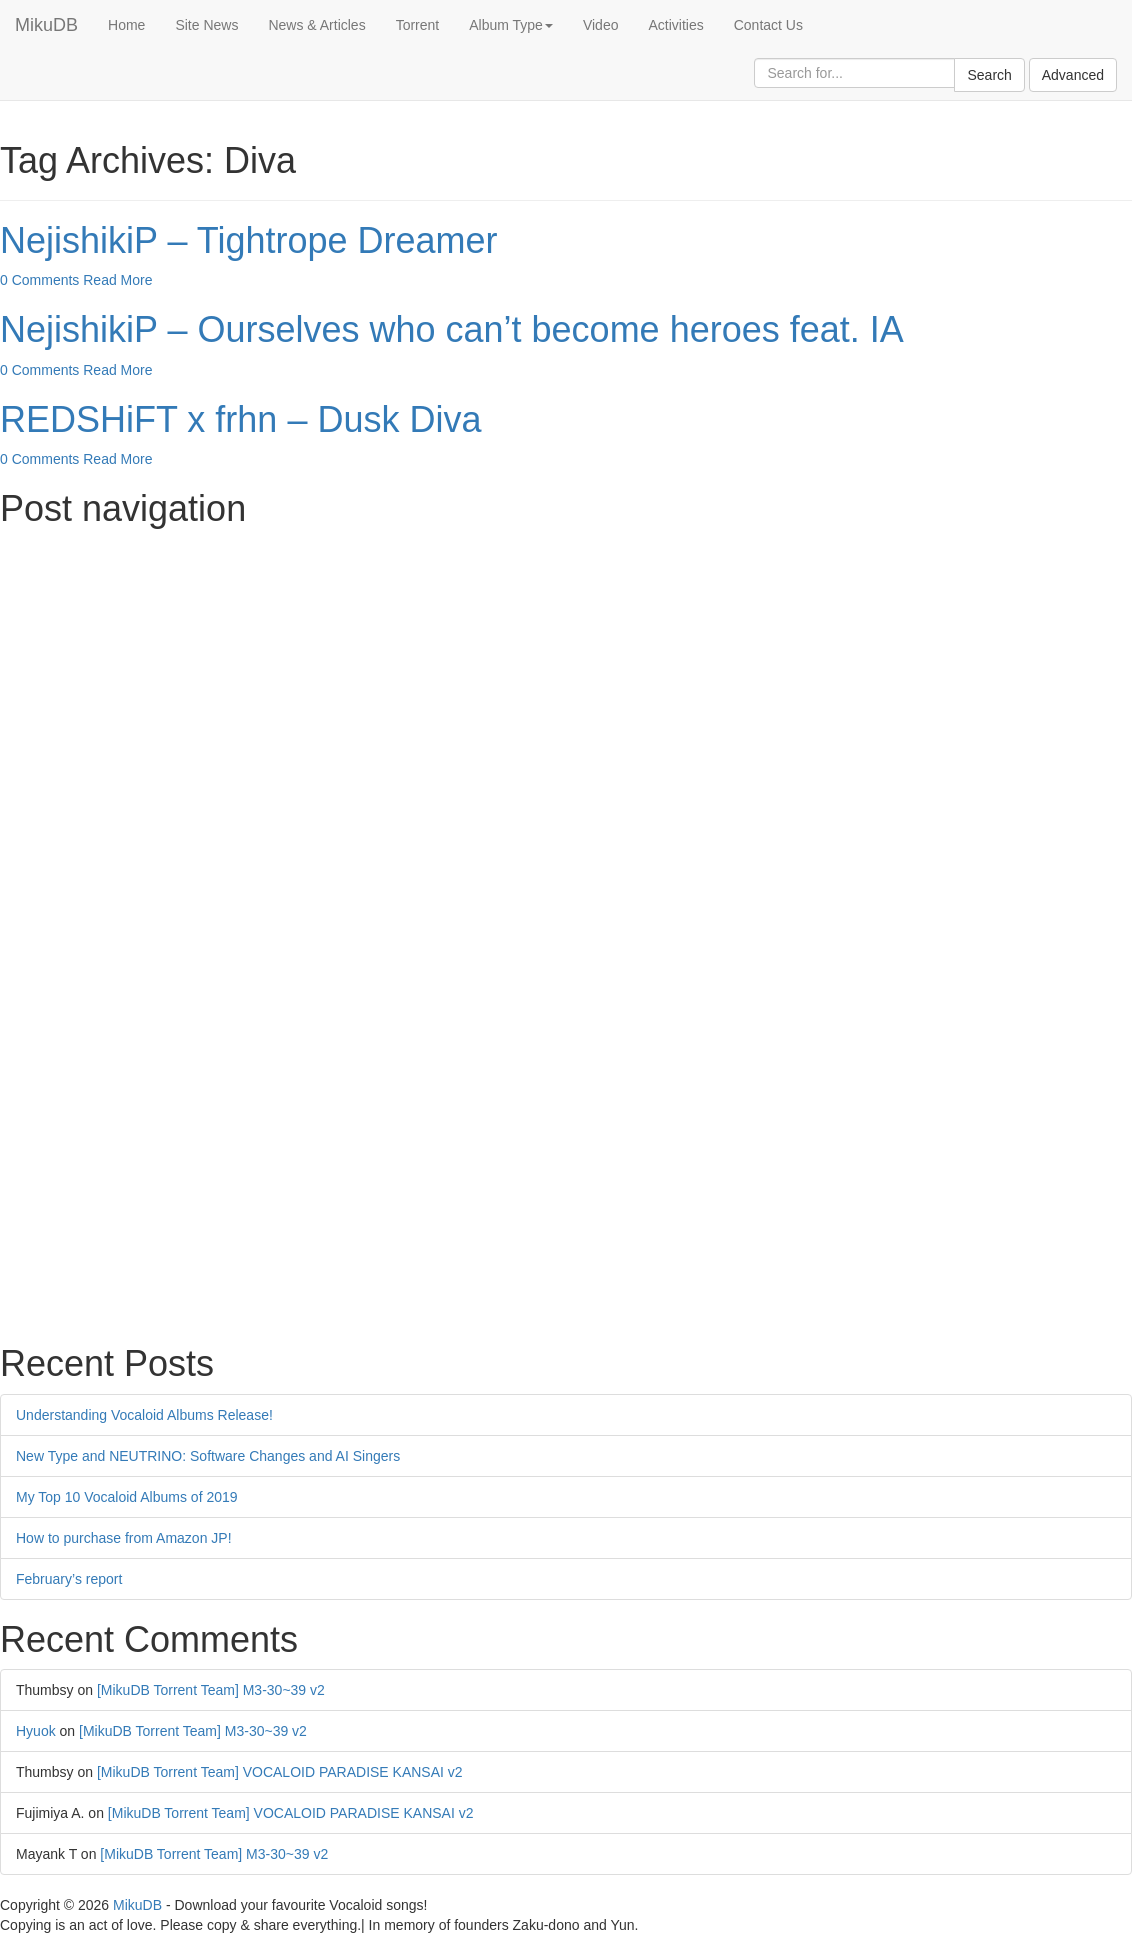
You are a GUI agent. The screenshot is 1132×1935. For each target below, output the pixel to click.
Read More (117, 280)
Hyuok (36, 1731)
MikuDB (46, 25)
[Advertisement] (566, 679)
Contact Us (768, 25)
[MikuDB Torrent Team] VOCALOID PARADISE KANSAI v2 (280, 1772)
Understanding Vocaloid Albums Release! (144, 1415)
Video (601, 25)
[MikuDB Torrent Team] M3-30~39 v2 (211, 1690)
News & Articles (316, 25)
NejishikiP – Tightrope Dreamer (249, 240)
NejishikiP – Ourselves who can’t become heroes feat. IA (452, 329)
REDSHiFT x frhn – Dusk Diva (240, 419)
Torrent (418, 25)
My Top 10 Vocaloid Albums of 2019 (127, 1497)
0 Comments (39, 280)
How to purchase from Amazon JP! (124, 1538)
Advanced (1073, 75)
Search (989, 75)
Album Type (511, 25)
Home (126, 25)
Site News (206, 25)
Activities (675, 25)
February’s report (69, 1579)
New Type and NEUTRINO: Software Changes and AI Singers (208, 1456)
